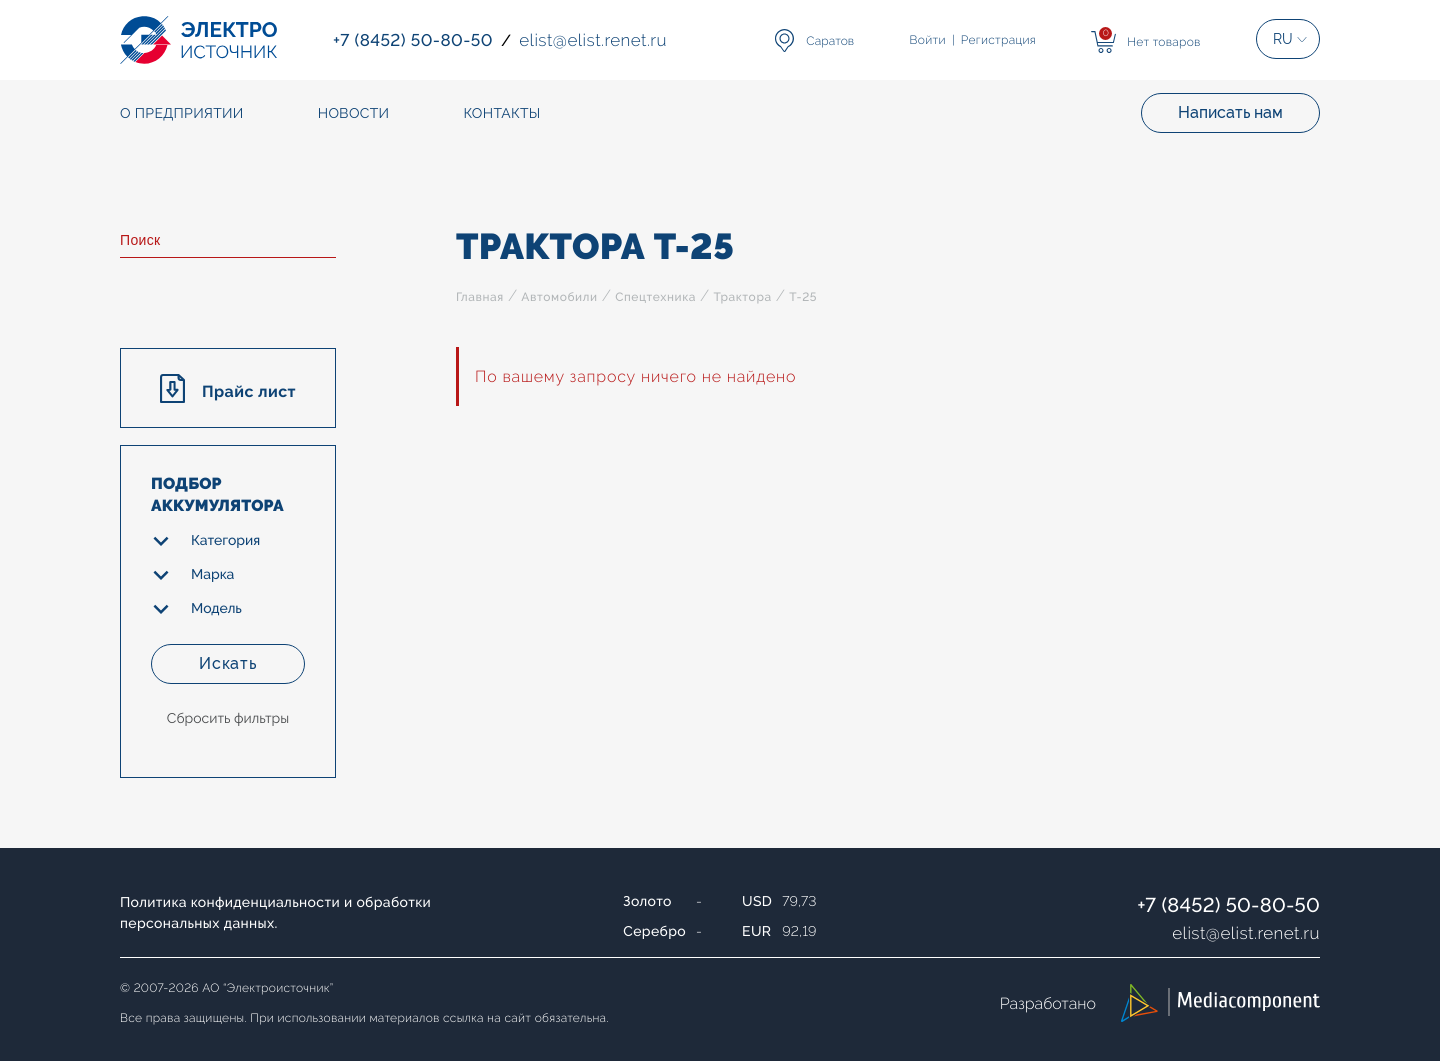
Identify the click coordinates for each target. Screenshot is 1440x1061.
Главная (480, 297)
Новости (354, 114)
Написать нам (1230, 112)
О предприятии (182, 114)
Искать (228, 663)
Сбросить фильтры (228, 719)
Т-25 (803, 297)
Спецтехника (655, 297)
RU (1283, 39)
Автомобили (559, 297)
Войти (928, 40)
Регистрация (998, 40)
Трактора (742, 297)
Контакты (501, 114)
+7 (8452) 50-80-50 (1228, 905)
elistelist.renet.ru (1246, 933)
